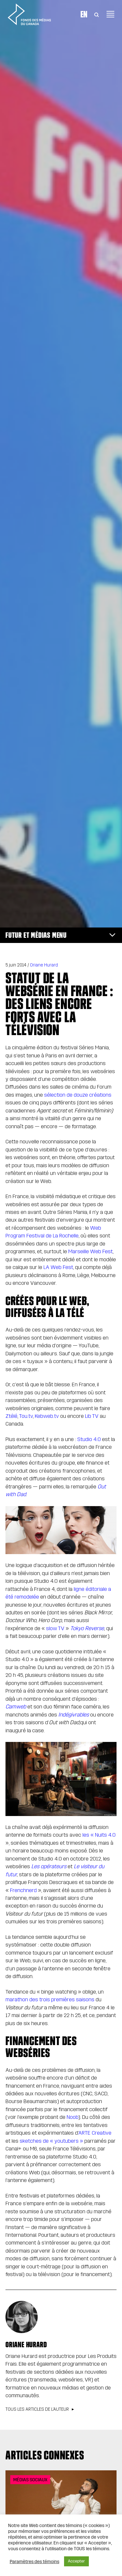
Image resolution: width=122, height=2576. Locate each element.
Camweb (15, 1706)
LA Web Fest (58, 1267)
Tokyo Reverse (87, 1628)
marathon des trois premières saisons (49, 1999)
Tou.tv (26, 1416)
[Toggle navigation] (110, 14)
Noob (72, 2117)
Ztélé (11, 1416)
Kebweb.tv (47, 1416)
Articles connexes (44, 2455)
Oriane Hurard (44, 965)
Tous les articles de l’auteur (37, 2409)
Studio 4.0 (89, 1439)
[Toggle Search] (96, 14)
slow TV (55, 1628)
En (83, 14)
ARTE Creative (94, 2132)
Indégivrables (73, 1714)
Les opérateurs (48, 1866)
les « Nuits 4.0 (99, 1834)
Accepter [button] (76, 2561)
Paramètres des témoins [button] (34, 2561)
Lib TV (92, 1416)
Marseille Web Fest (90, 1251)
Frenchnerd (24, 1890)
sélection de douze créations (77, 1094)
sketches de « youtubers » (51, 2141)
